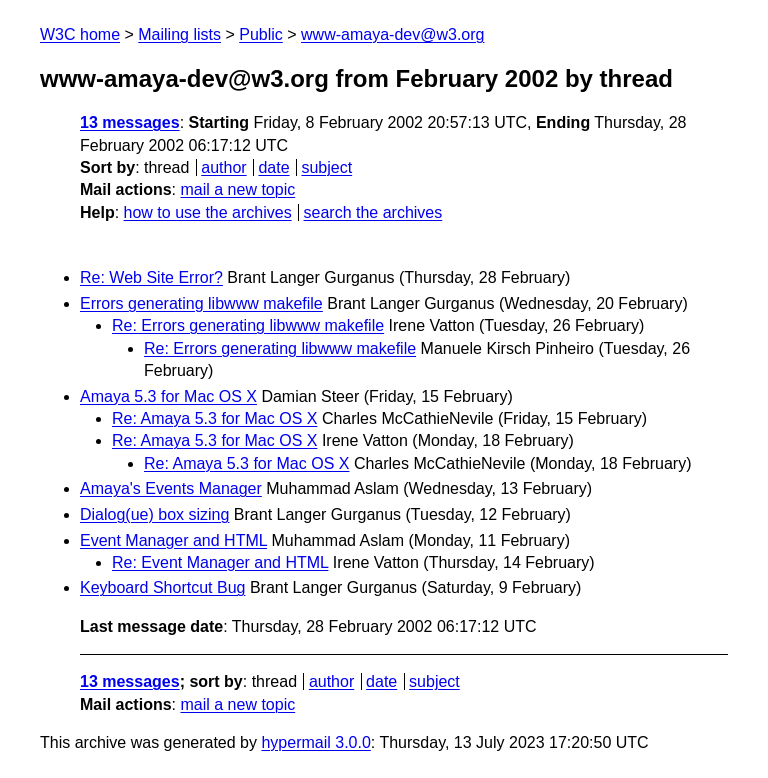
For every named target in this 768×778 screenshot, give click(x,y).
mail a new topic (237, 189)
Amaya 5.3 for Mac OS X (168, 396)
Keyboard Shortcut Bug (162, 587)
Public (261, 34)
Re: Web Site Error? (151, 277)
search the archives (373, 212)
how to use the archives (208, 212)
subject (326, 167)
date (273, 167)
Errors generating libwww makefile (201, 303)
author (223, 167)
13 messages (130, 122)
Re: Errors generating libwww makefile (248, 325)
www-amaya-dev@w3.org (392, 34)
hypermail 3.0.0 (315, 742)
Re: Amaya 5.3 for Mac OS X (214, 418)
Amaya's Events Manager (171, 488)
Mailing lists (179, 34)
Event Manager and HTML (173, 540)
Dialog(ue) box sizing (154, 514)
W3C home (80, 34)
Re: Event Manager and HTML (220, 562)
